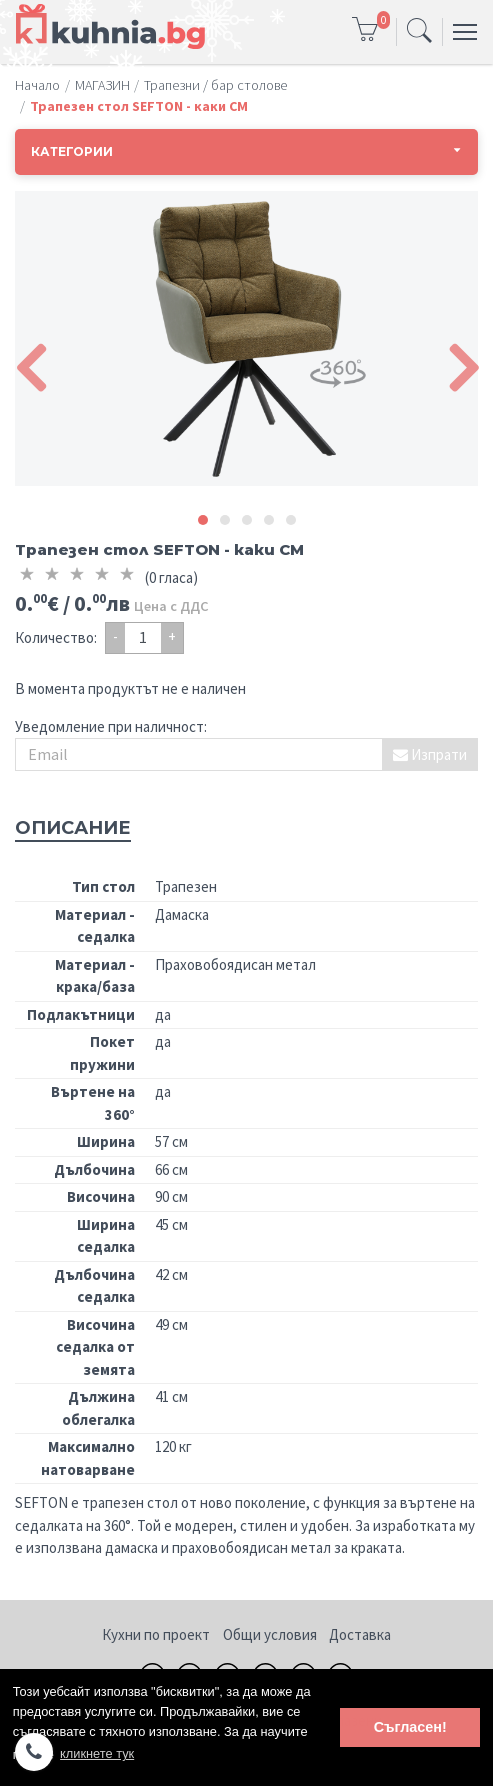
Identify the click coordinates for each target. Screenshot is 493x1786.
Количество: (56, 637)
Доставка (360, 1634)
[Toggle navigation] (419, 32)
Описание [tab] (73, 828)
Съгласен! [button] (410, 1727)
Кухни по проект (156, 1634)
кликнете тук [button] (97, 1753)
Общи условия (270, 1634)
